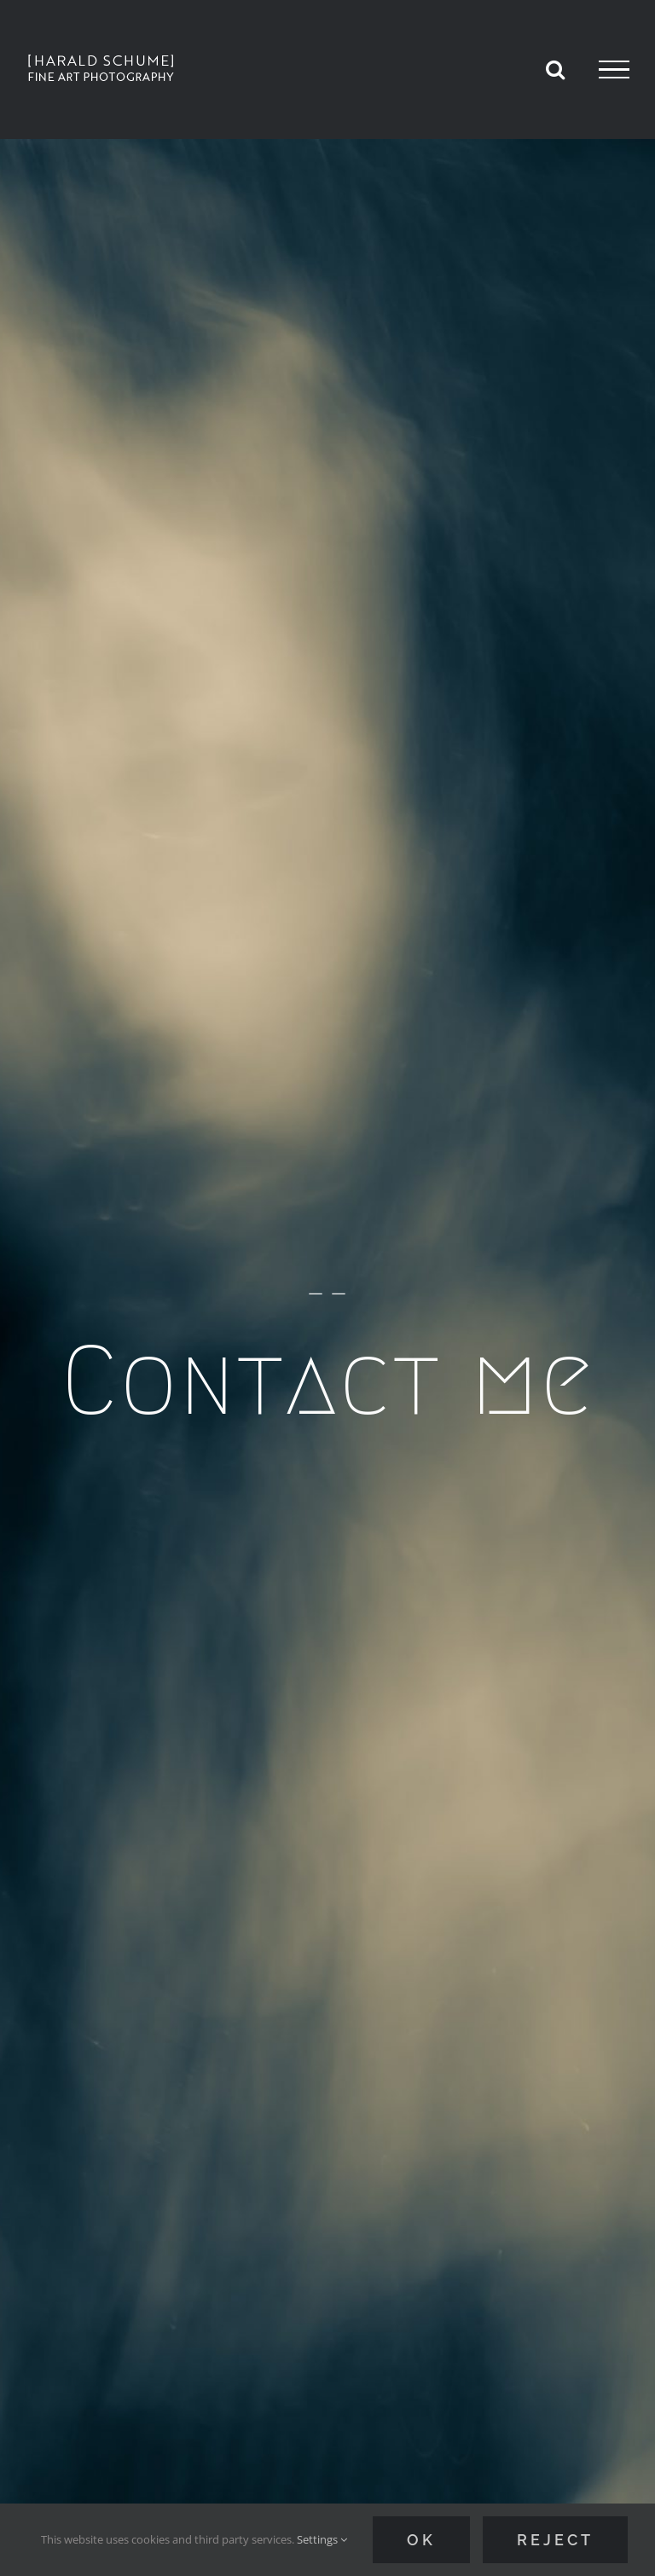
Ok (421, 2540)
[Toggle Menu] (614, 70)
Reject (555, 2540)
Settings (322, 2539)
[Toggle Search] (555, 69)
